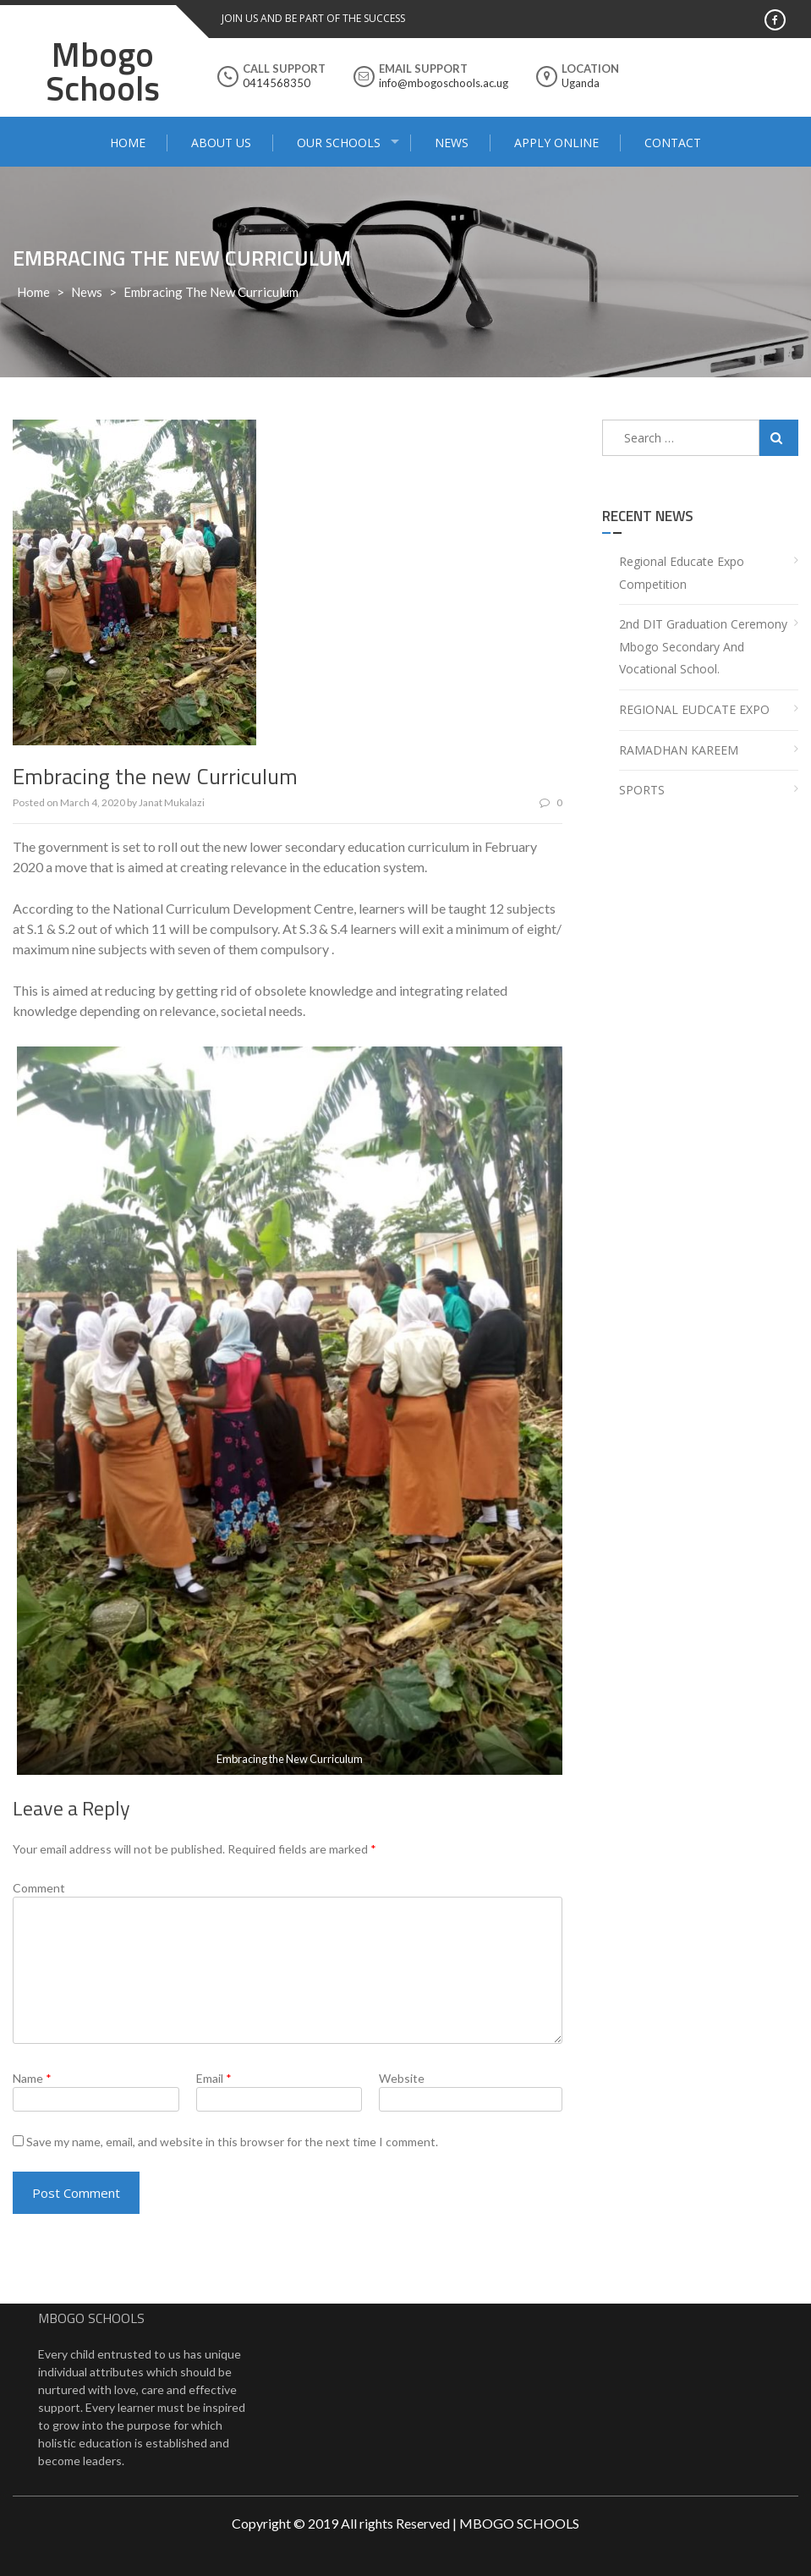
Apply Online (556, 143)
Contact (672, 143)
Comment (39, 1888)
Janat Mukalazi (172, 802)
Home (127, 143)
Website (402, 2078)
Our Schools (339, 143)
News (452, 143)
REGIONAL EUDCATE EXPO (694, 709)
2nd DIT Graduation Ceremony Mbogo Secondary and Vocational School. (703, 646)
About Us (221, 143)
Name (32, 2078)
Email (214, 2078)
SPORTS (642, 790)
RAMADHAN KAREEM (678, 750)
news (86, 291)
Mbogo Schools (103, 71)
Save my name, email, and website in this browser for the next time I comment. (232, 2141)
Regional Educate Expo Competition (681, 572)
